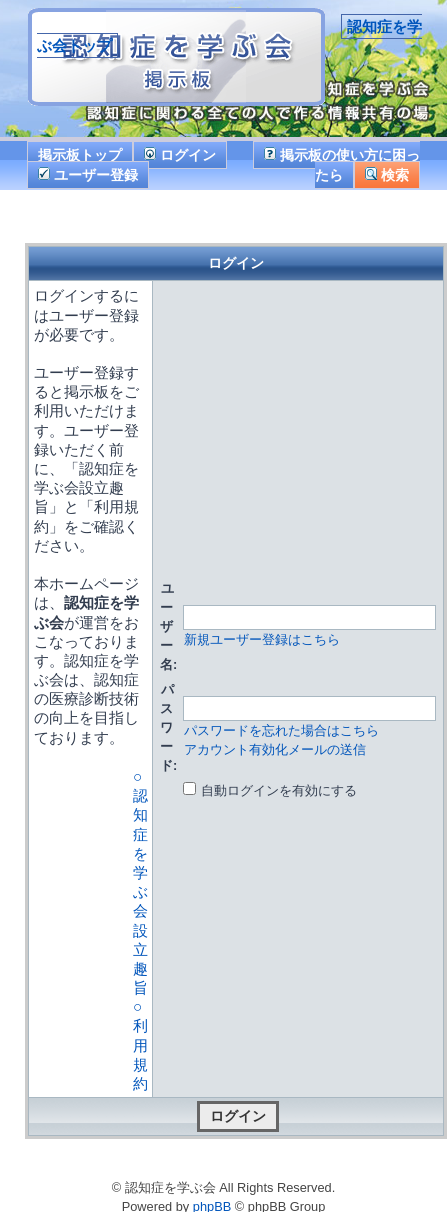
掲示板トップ (80, 155)
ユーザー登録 (88, 175)
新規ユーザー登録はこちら (262, 639)
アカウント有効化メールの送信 (275, 749)
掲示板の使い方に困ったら (342, 164)
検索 (387, 175)
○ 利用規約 (140, 1045)
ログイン (180, 155)
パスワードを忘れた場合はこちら (281, 730)
